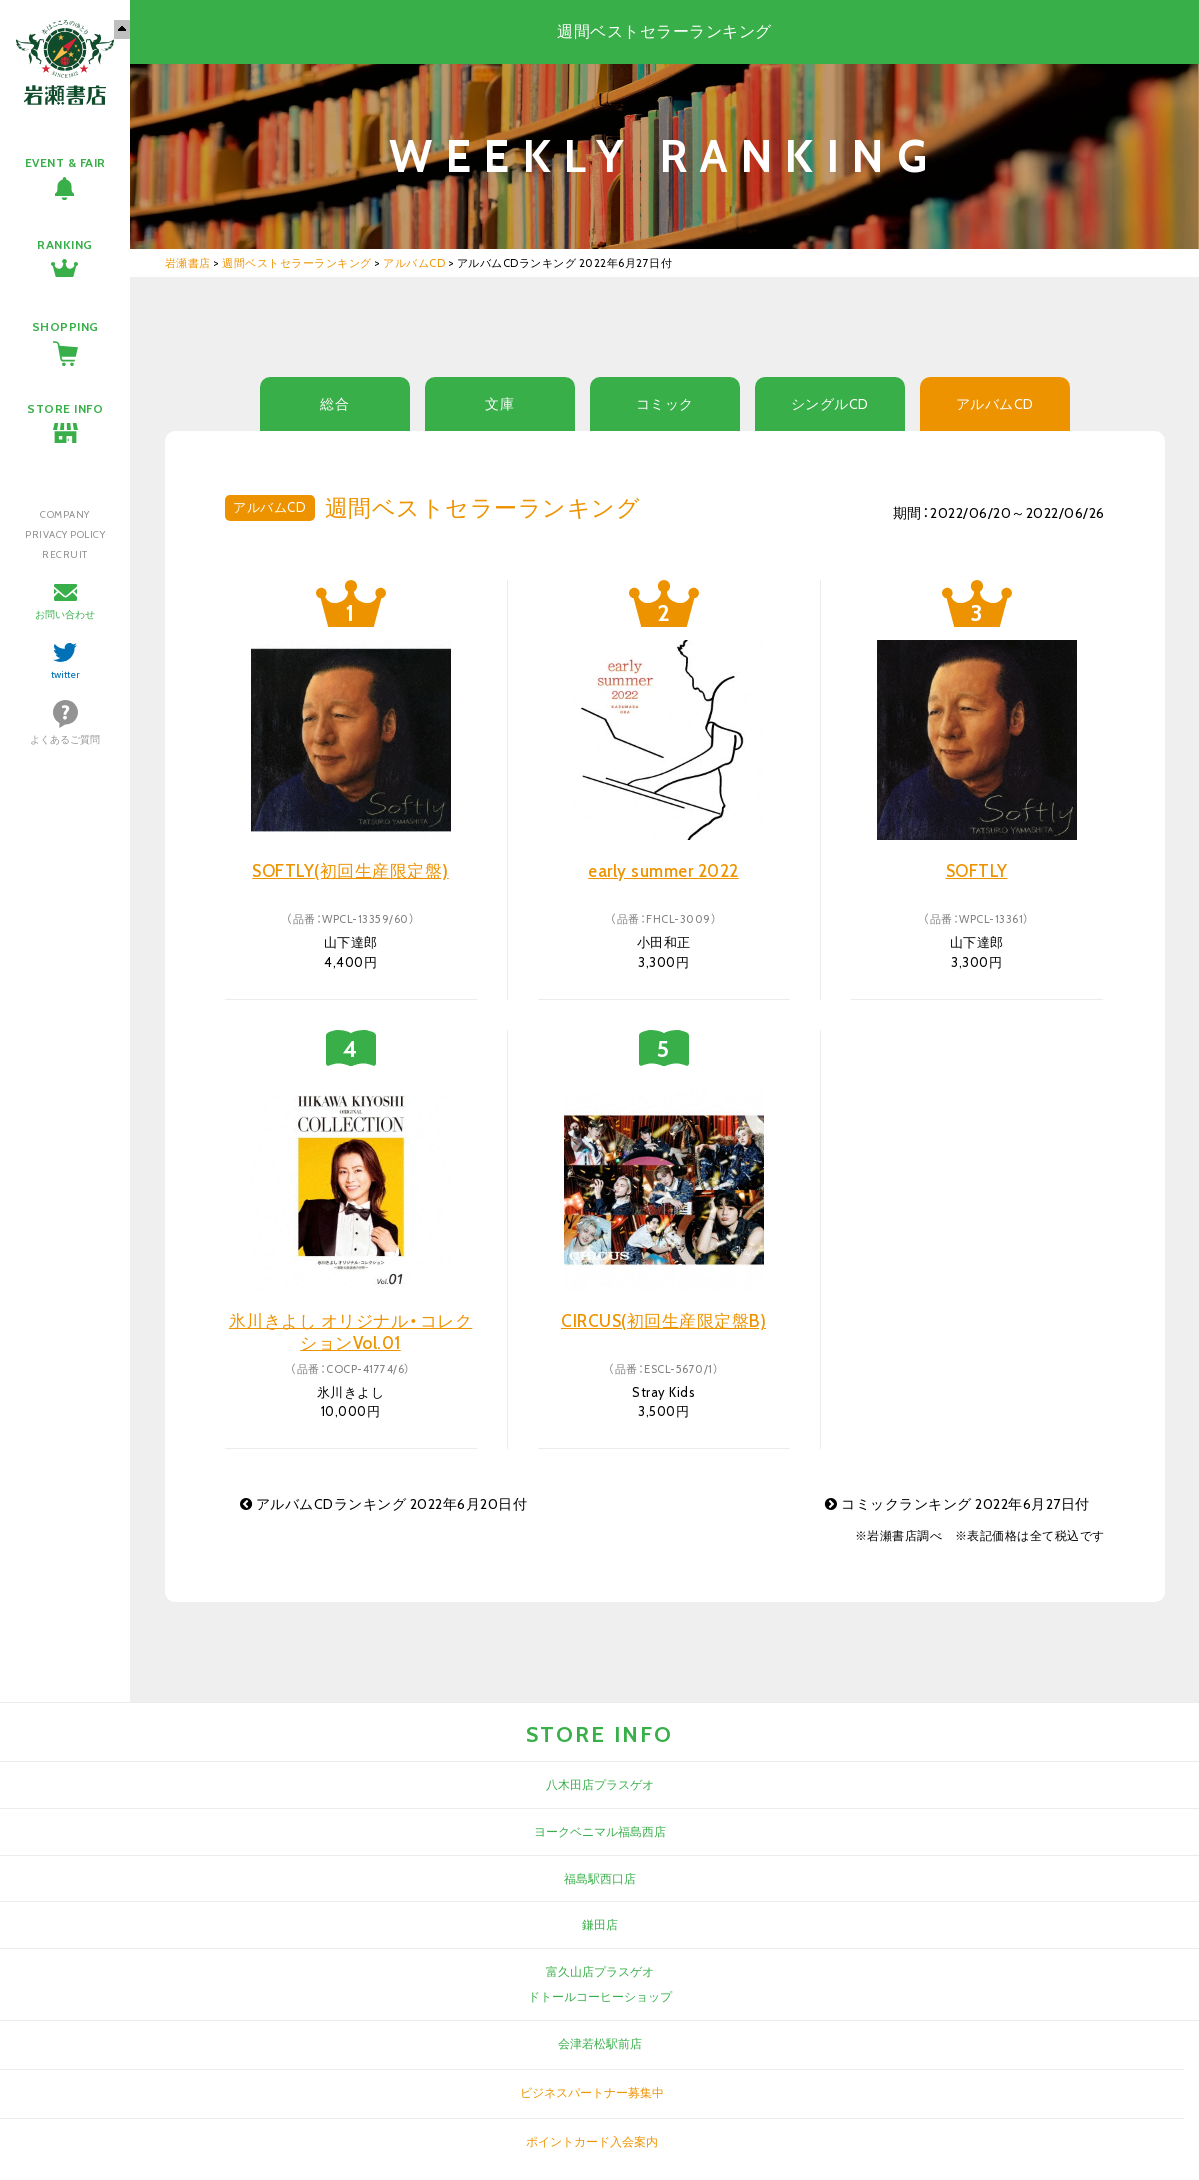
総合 (334, 404)
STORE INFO (65, 408)
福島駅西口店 (600, 1878)
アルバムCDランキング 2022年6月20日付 (384, 1504)
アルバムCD (995, 404)
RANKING (65, 244)
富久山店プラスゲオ (600, 1971)
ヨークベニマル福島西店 (600, 1831)
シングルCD (830, 404)
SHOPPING (65, 326)
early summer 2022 (663, 871)
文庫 (499, 404)
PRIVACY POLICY (65, 534)
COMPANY (65, 514)
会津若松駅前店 (600, 2043)
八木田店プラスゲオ (600, 1784)
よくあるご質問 (65, 739)
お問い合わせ (65, 614)
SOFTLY (977, 871)
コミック (665, 404)
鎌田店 (600, 1924)
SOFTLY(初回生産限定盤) (350, 871)
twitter (65, 674)
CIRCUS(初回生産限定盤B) (663, 1321)
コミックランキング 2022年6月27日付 (957, 1504)
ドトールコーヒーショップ (600, 1996)
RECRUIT (65, 554)
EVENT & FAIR (65, 162)
